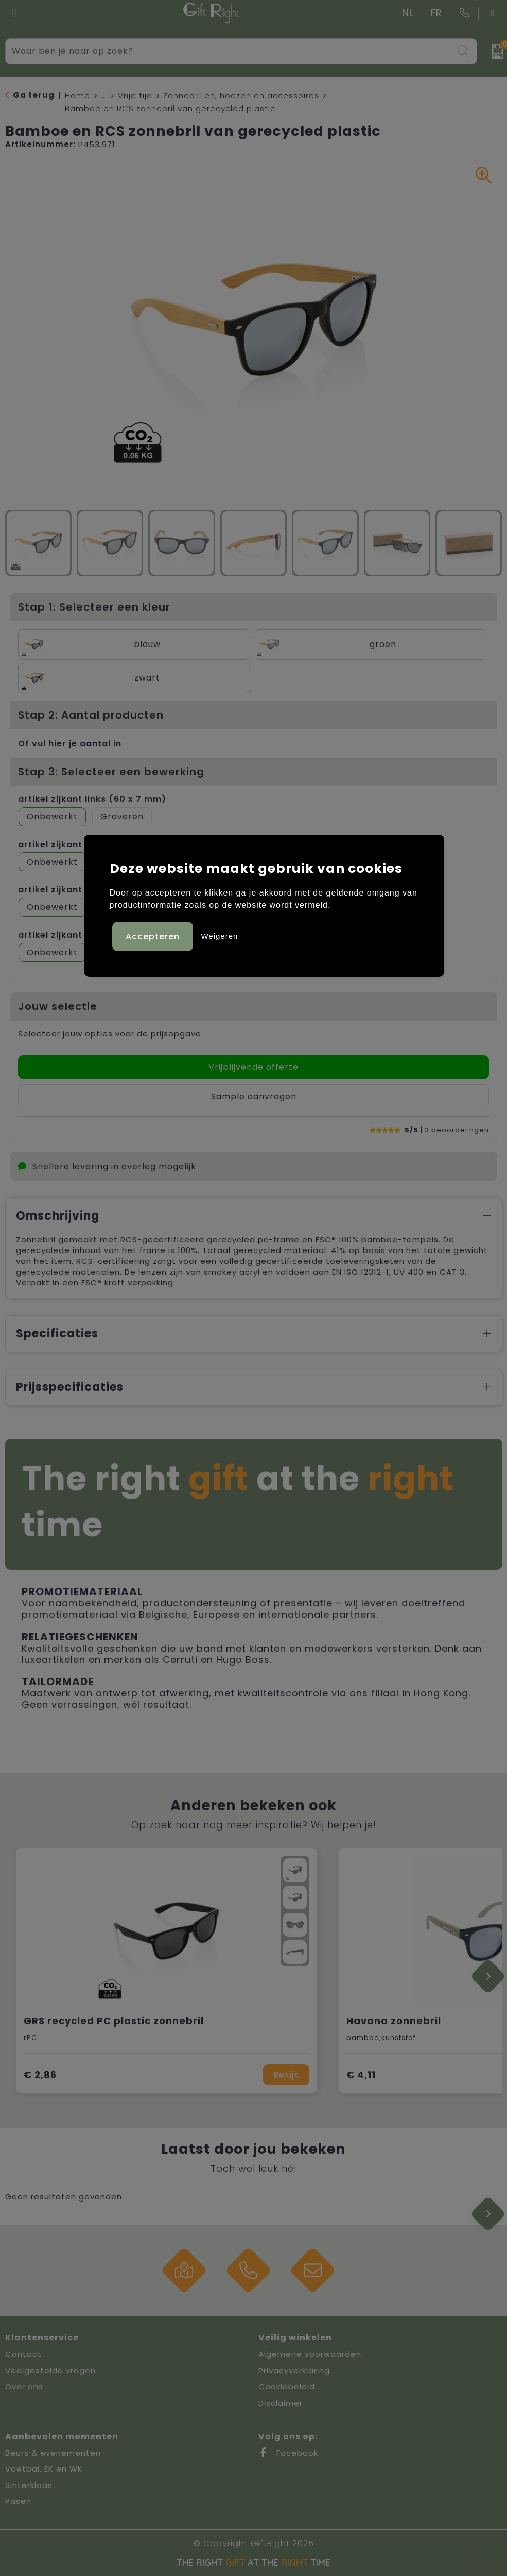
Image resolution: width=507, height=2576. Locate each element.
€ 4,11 (361, 2075)
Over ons (24, 2386)
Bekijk (286, 2075)
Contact (23, 2354)
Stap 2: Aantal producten (91, 715)
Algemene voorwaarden (309, 2354)
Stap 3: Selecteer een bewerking (111, 771)
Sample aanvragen (253, 1096)
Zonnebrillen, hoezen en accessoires (241, 95)
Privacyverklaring (294, 2370)
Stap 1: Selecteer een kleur (94, 607)
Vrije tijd (135, 95)
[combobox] (229, 51)
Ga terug (34, 95)
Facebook (288, 2452)
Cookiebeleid (286, 2386)
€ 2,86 (40, 2075)
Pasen (18, 2501)
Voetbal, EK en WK (44, 2468)
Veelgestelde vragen (50, 2370)
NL (408, 13)
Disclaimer (280, 2403)
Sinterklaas (29, 2485)
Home (77, 95)
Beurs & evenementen (53, 2452)
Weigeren (219, 936)
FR (436, 13)
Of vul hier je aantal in (69, 743)
